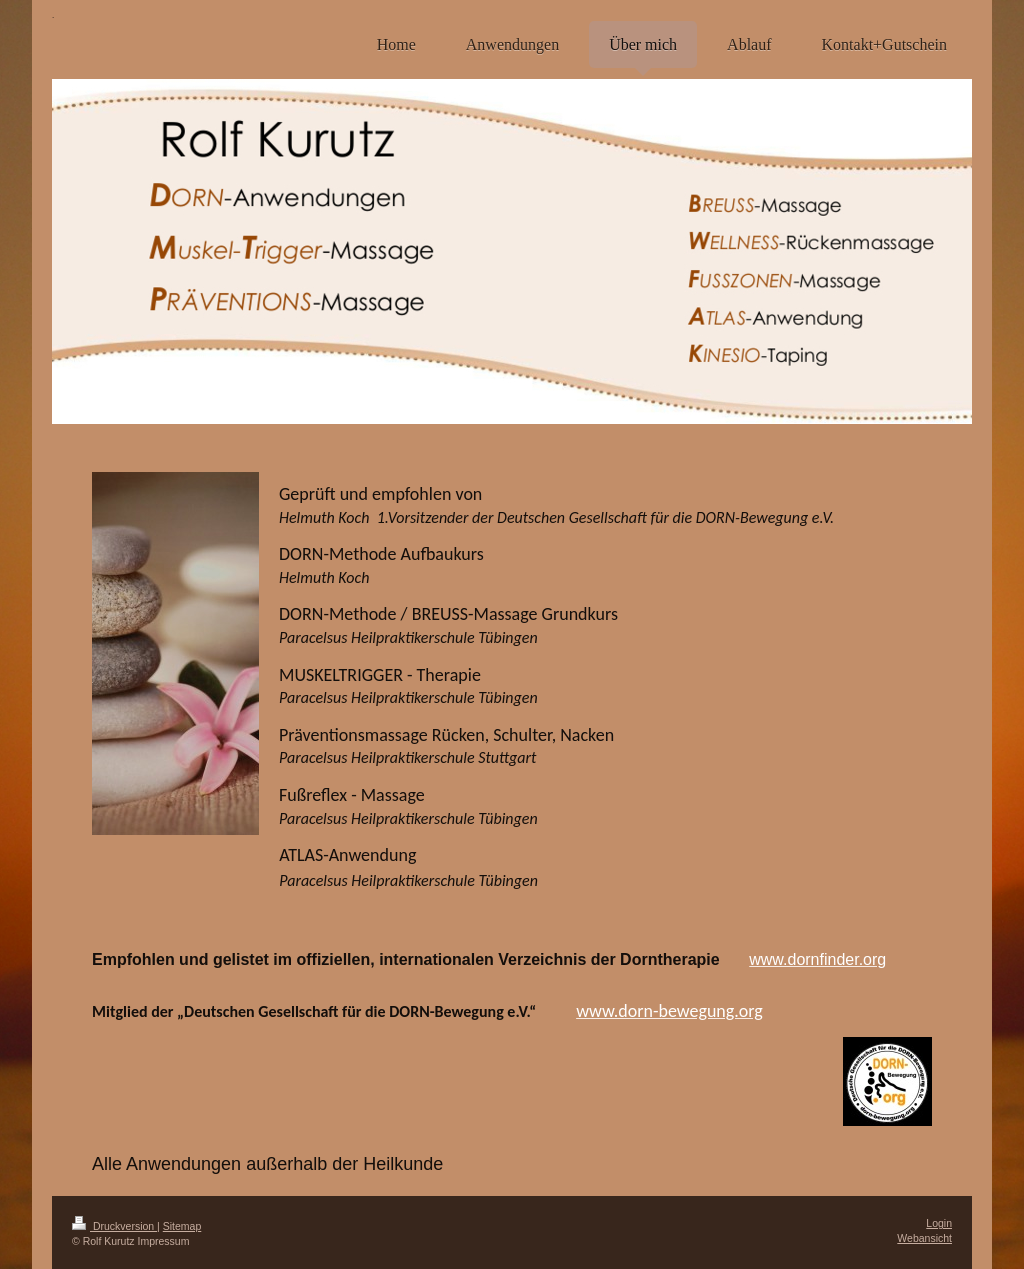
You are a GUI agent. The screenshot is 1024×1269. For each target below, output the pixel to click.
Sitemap (182, 1226)
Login (939, 1223)
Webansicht (924, 1238)
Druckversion (114, 1226)
